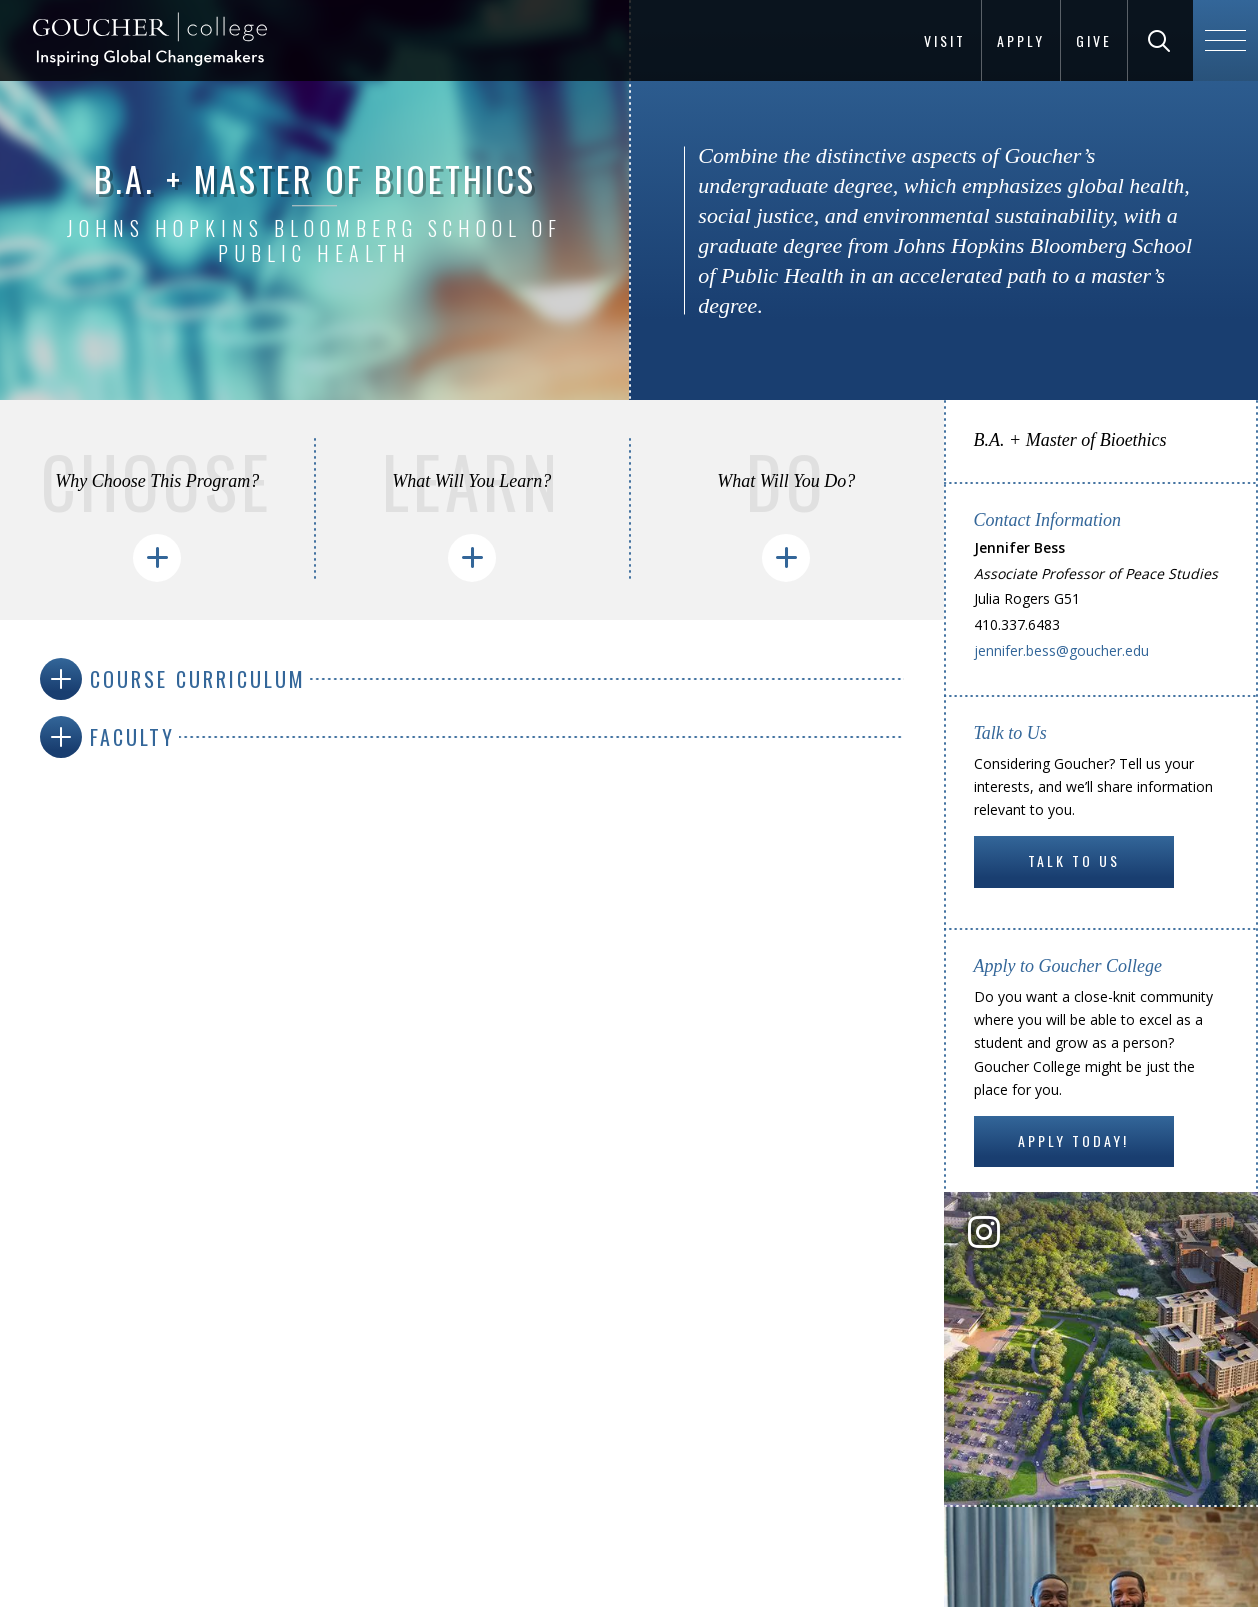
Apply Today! (1073, 1140)
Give (1094, 40)
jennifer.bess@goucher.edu (1061, 650)
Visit (945, 40)
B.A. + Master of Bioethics (1070, 440)
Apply (1021, 40)
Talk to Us (1074, 860)
